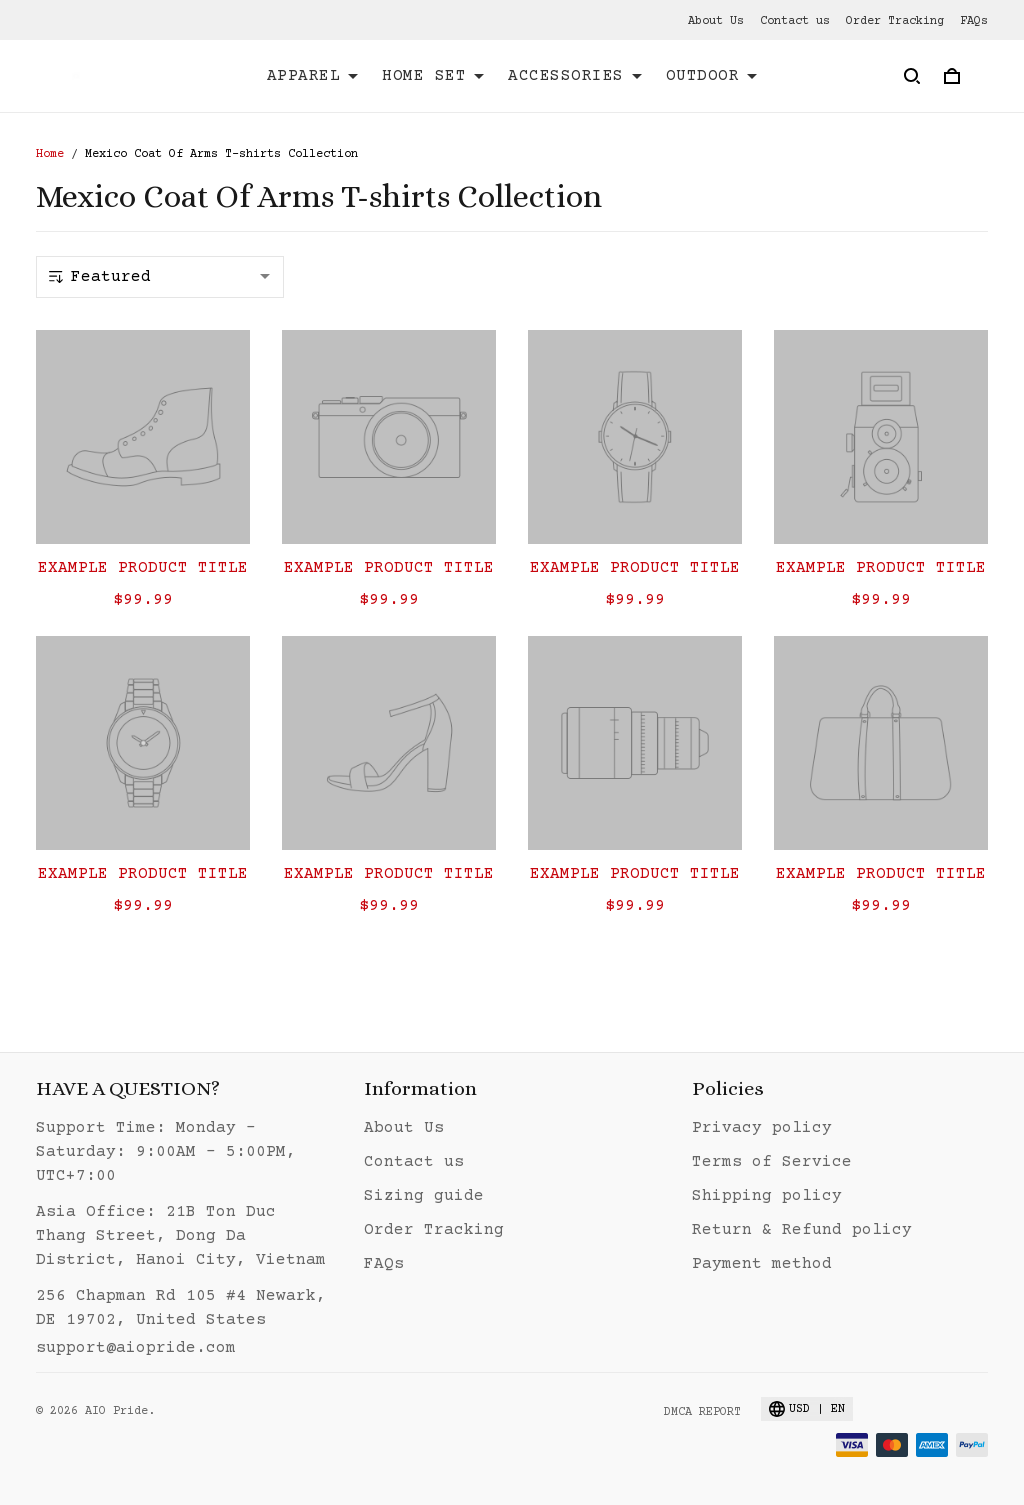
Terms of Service (772, 1162)
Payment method (762, 1264)
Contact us (795, 21)
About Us (716, 21)
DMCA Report (702, 1412)
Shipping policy (767, 1196)
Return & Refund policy (802, 1230)
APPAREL (313, 76)
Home (50, 154)
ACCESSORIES (575, 76)
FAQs (974, 21)
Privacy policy (762, 1128)
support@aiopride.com (136, 1348)
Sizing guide (424, 1196)
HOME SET (433, 76)
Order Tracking (895, 21)
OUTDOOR (712, 76)
